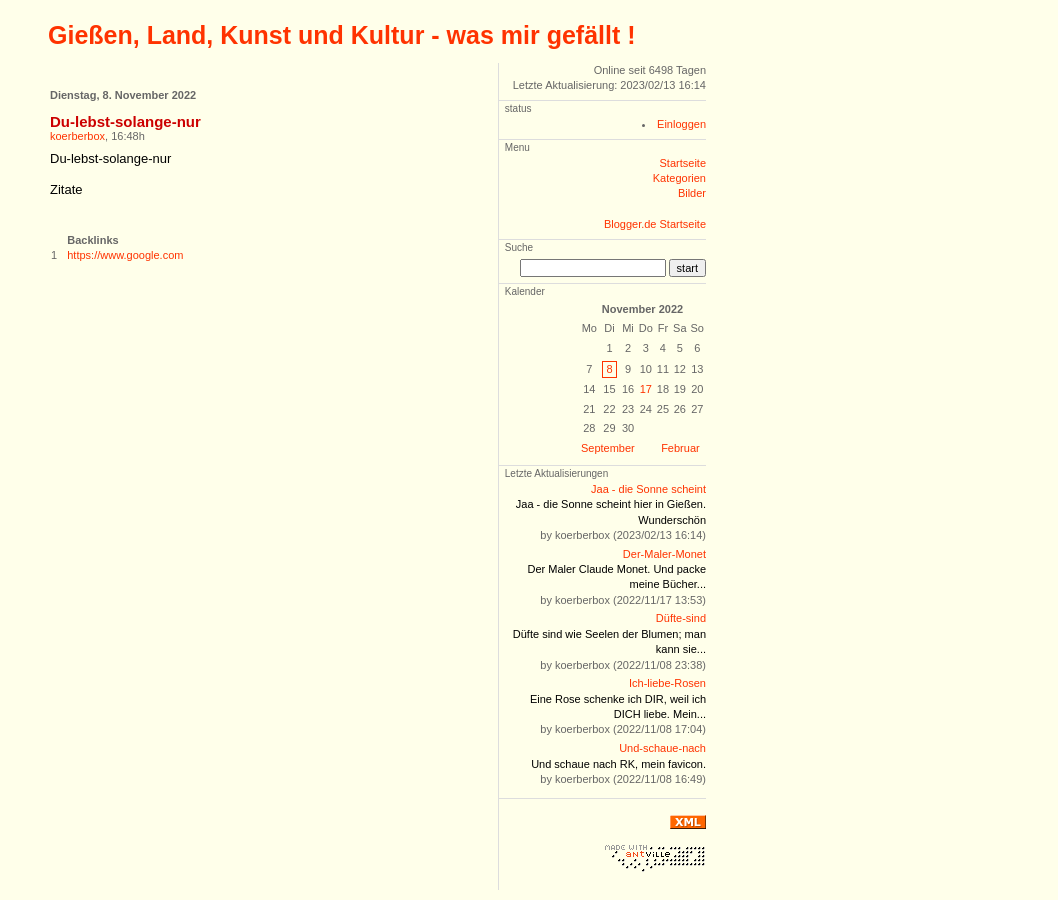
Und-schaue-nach (662, 748)
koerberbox (77, 136)
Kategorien (679, 178)
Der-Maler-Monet (664, 554)
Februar (680, 448)
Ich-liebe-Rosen (667, 683)
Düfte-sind (681, 618)
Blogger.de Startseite (655, 224)
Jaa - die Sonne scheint (648, 489)
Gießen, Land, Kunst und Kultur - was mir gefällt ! (342, 35)
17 (646, 389)
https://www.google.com (125, 255)
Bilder (692, 193)
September (608, 448)
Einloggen (681, 124)
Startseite (683, 163)
